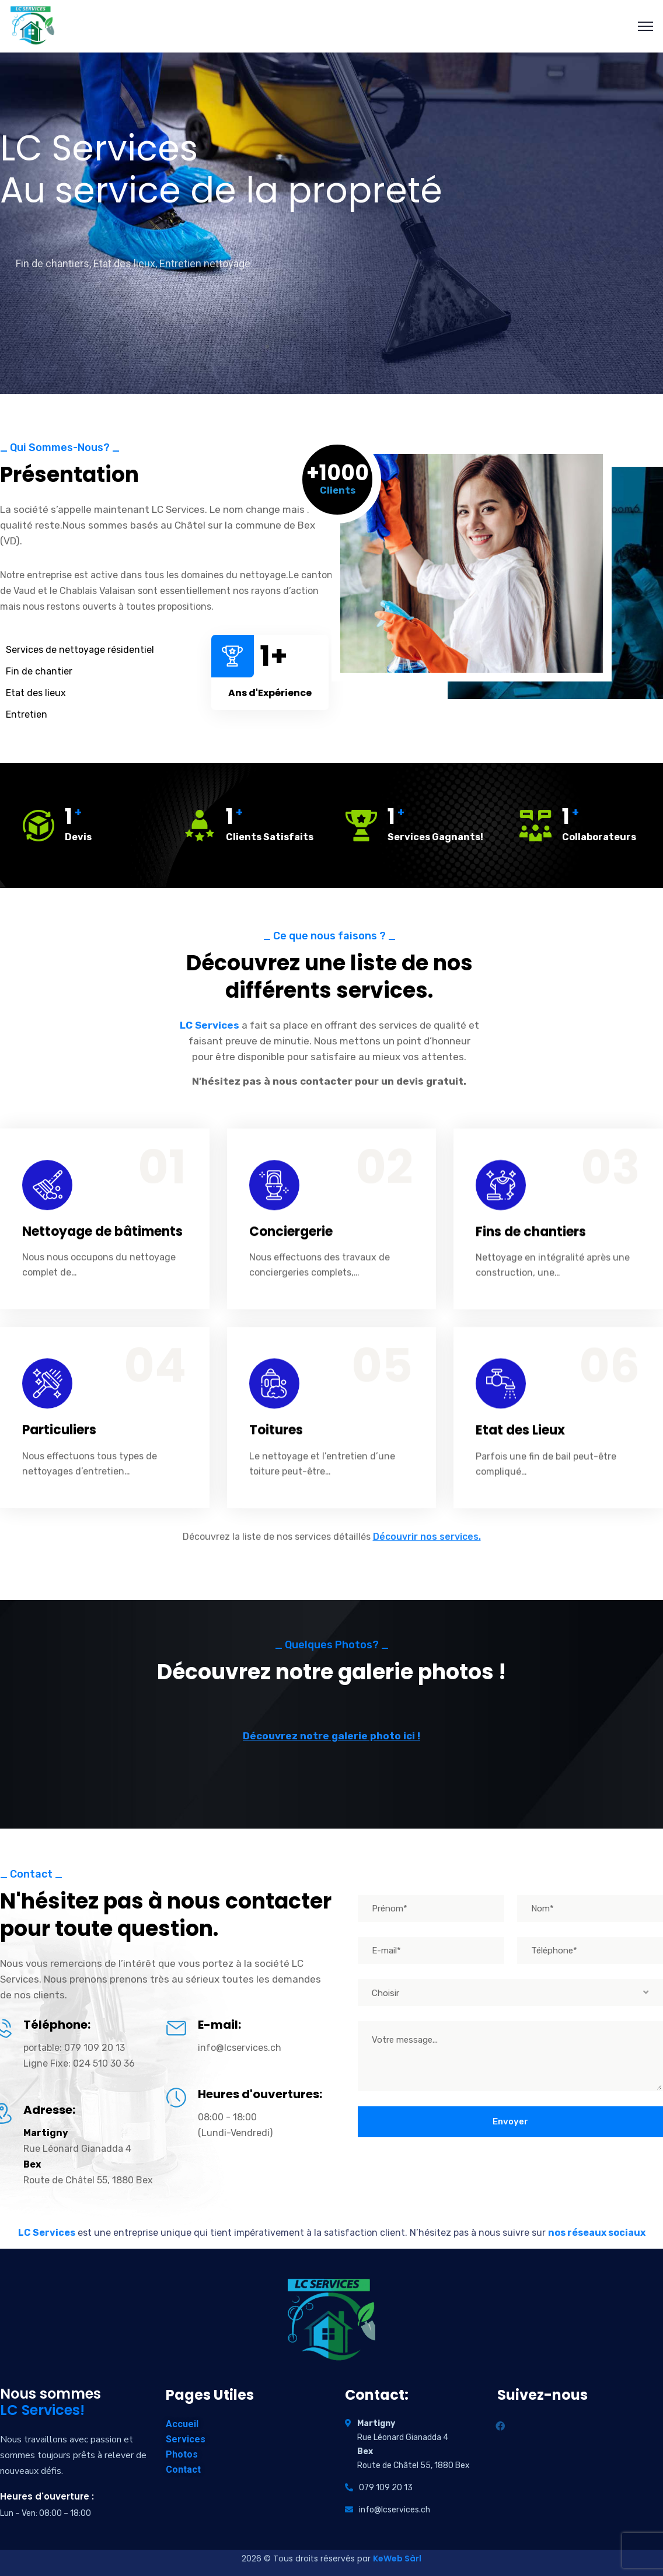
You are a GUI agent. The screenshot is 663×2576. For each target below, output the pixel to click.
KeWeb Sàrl (397, 2558)
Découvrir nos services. (427, 1547)
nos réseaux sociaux (596, 2232)
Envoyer (510, 2121)
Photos (182, 2454)
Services (185, 2439)
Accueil (182, 2424)
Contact (183, 2469)
